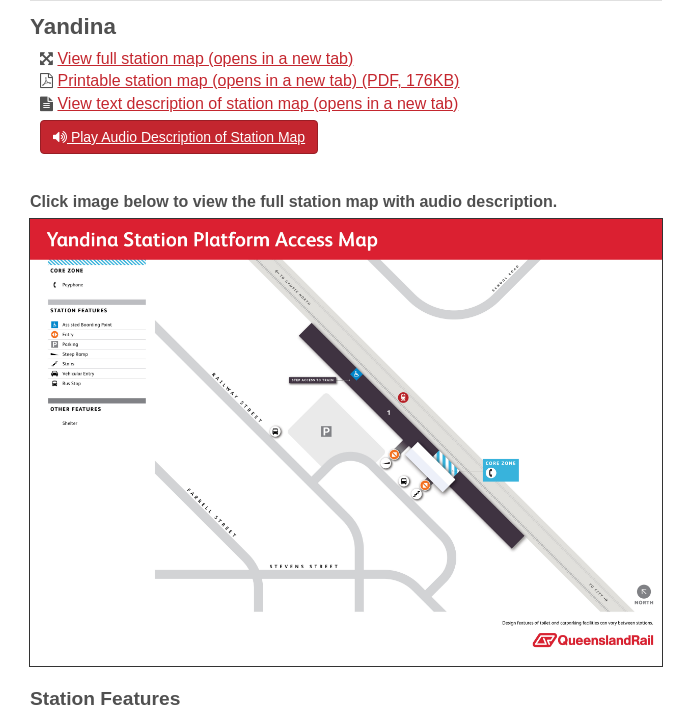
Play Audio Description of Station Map (179, 137)
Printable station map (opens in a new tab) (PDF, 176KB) (258, 80)
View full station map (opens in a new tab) (205, 58)
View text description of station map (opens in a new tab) (257, 103)
